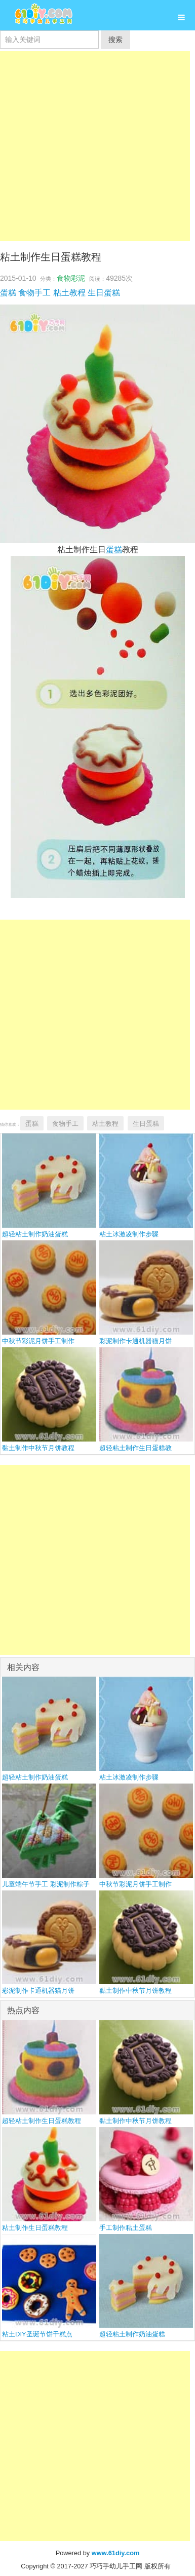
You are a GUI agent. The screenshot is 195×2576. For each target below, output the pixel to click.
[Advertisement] (95, 146)
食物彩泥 (71, 278)
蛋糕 (8, 292)
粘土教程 (69, 292)
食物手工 (34, 292)
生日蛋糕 (104, 292)
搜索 (115, 39)
